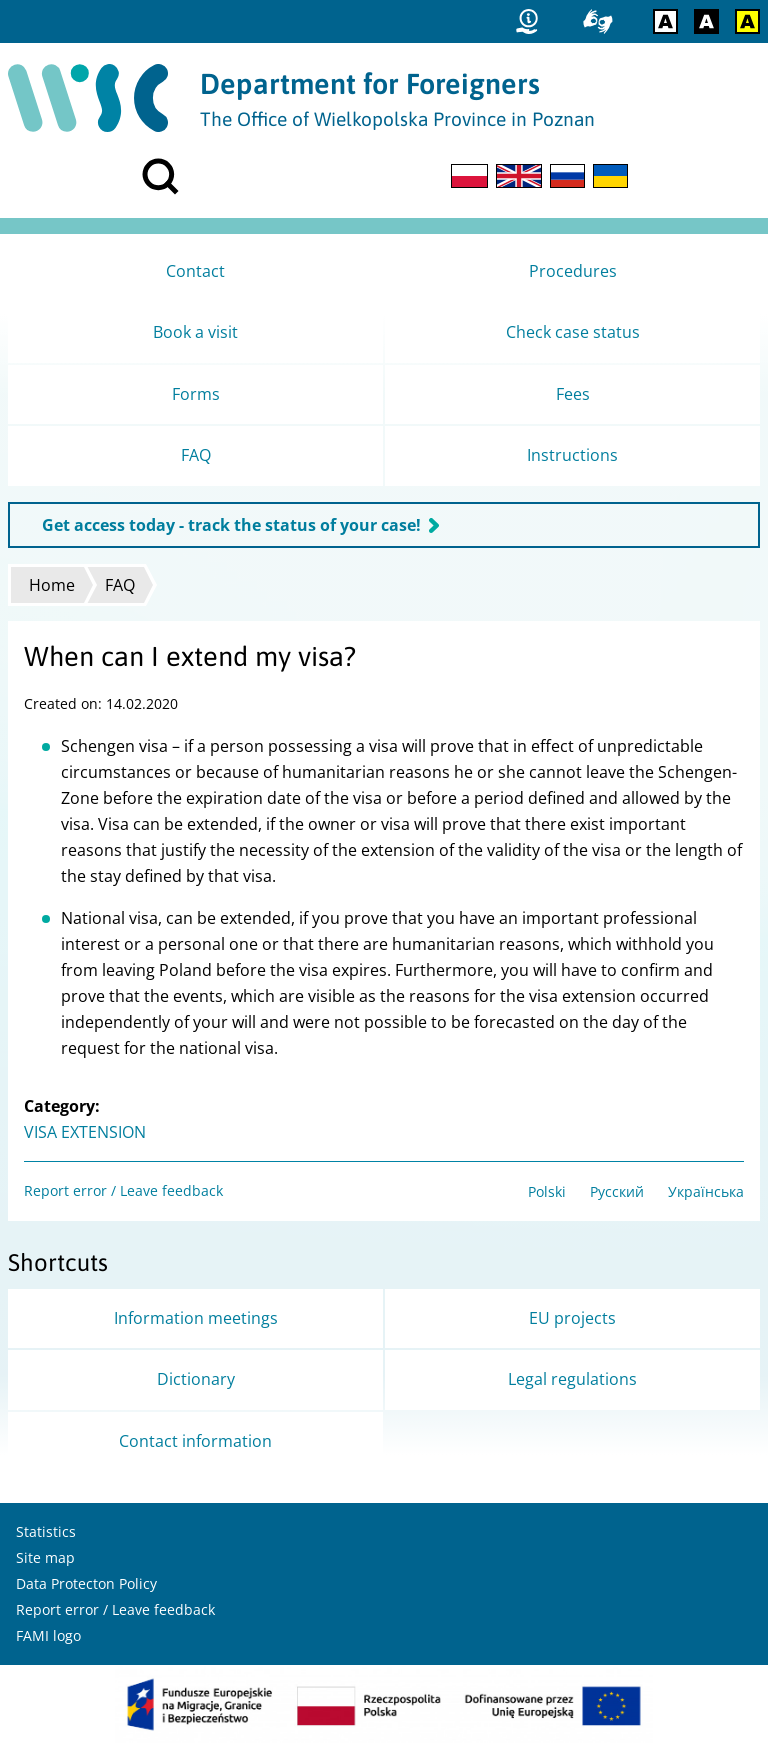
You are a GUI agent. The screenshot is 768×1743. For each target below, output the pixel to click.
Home (52, 585)
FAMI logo (48, 1635)
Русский (617, 1191)
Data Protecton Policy (86, 1583)
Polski (547, 1191)
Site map (45, 1557)
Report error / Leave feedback (123, 1190)
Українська (706, 1191)
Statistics (46, 1531)
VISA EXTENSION (85, 1132)
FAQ (120, 585)
